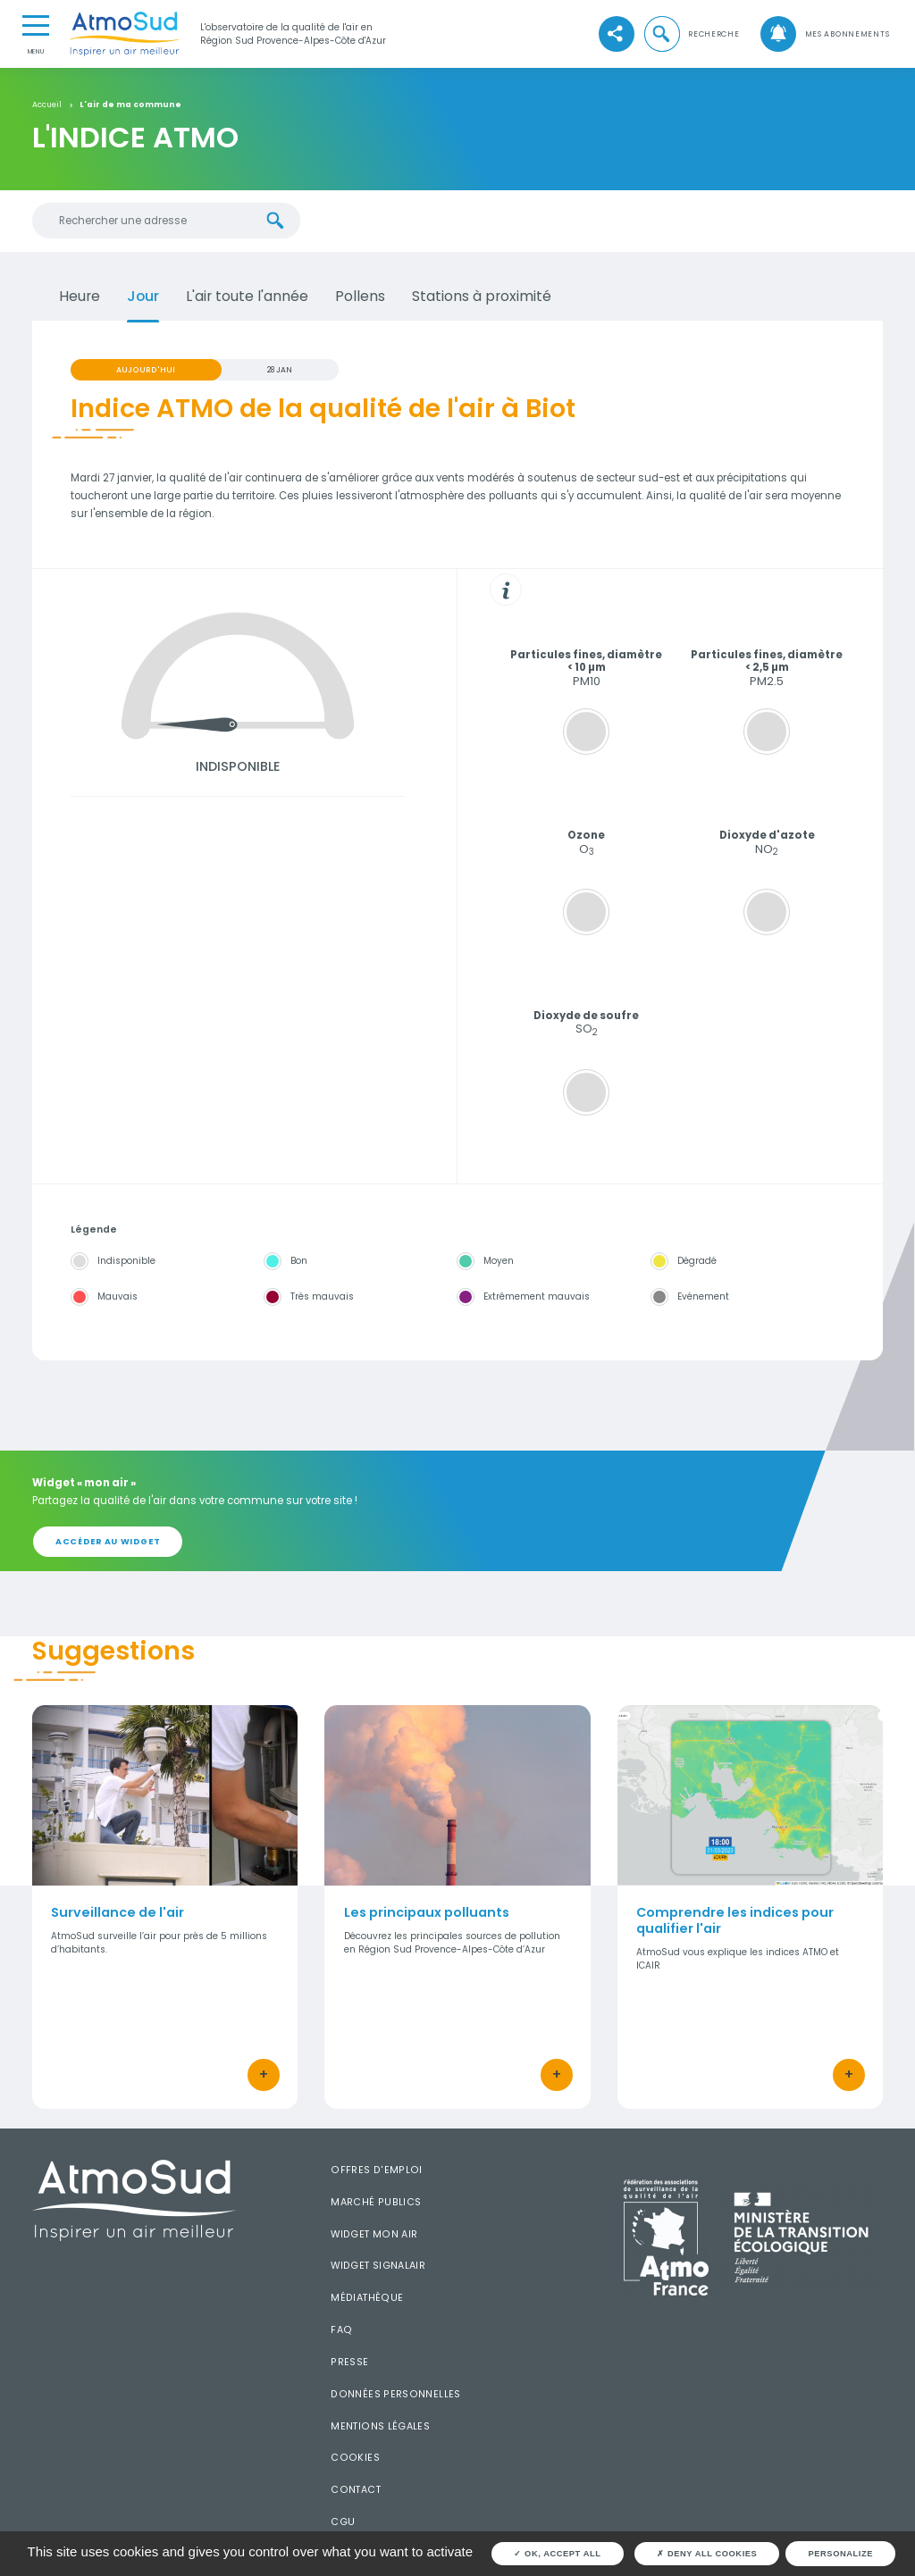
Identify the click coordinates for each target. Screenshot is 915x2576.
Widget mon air (374, 2234)
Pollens (360, 296)
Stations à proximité (481, 296)
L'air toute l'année (247, 296)
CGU (343, 2522)
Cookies (355, 2457)
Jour (143, 296)
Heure (79, 296)
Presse (349, 2362)
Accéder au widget (107, 1541)
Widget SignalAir (378, 2265)
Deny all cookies (707, 2553)
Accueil (47, 105)
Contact (356, 2490)
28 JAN (279, 369)
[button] (691, 33)
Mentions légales (380, 2426)
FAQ (341, 2330)
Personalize (841, 2553)
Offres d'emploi (376, 2170)
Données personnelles (395, 2394)
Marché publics (376, 2202)
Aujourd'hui (145, 369)
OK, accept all (557, 2553)
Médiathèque (367, 2297)
